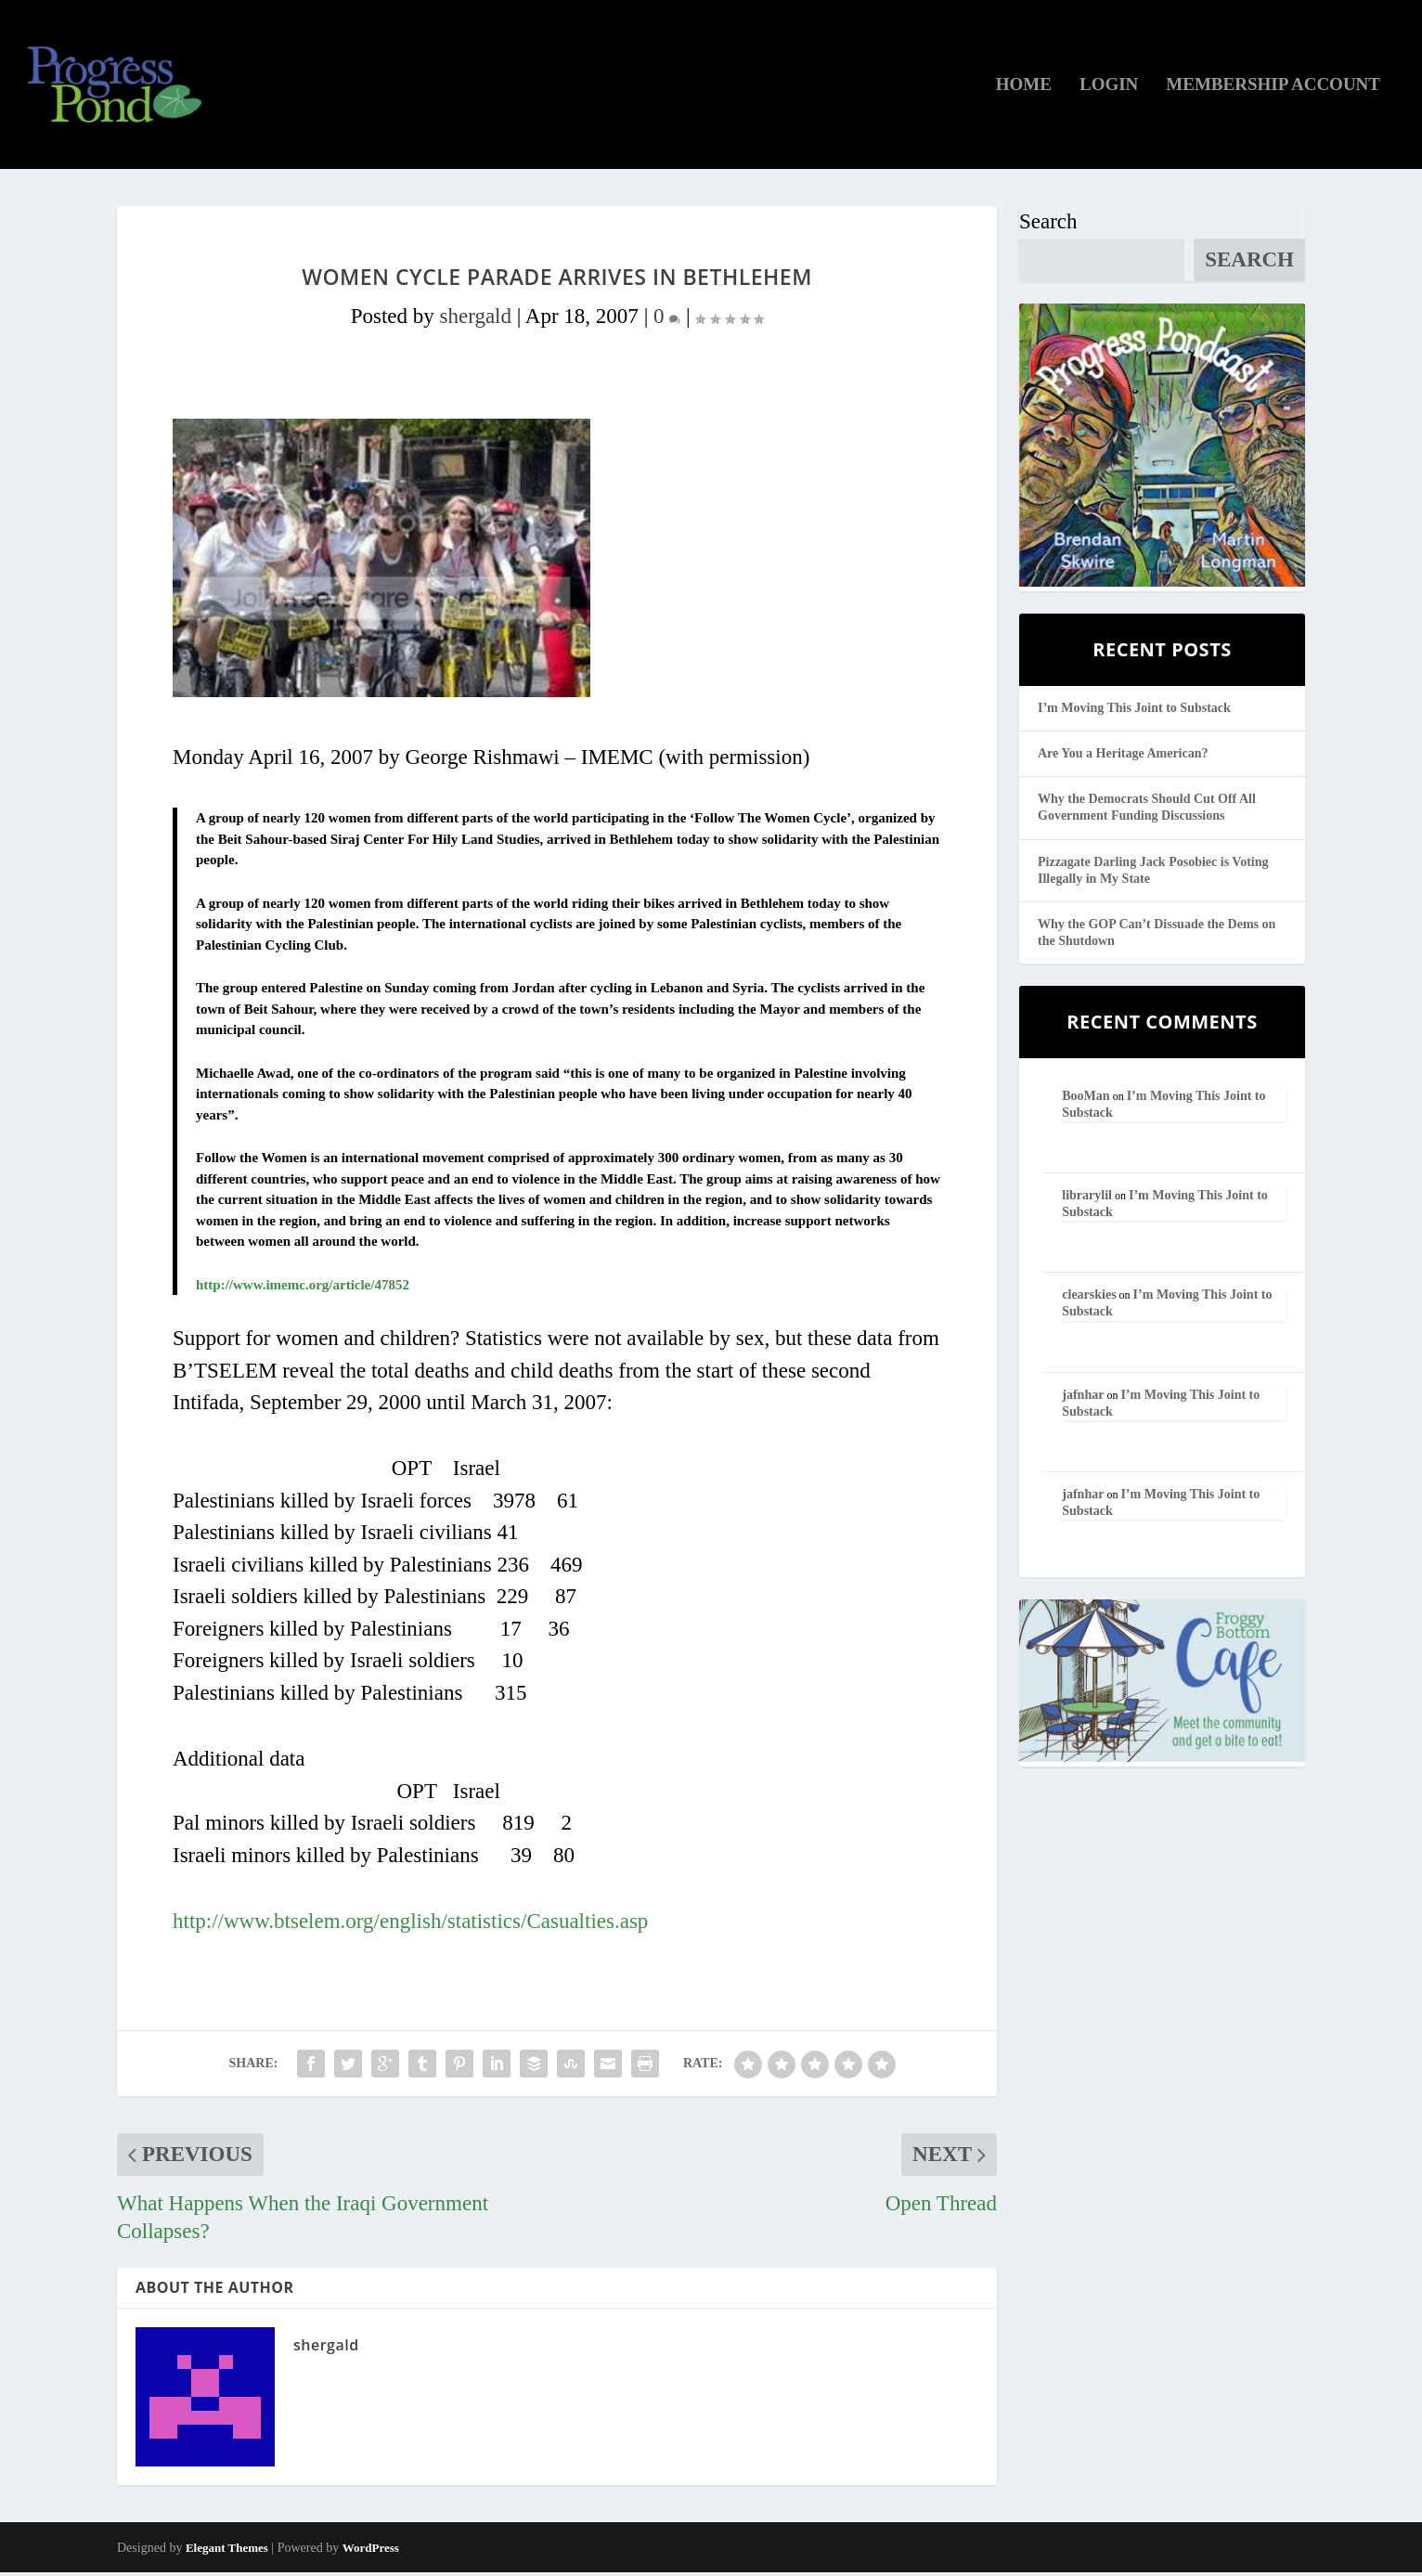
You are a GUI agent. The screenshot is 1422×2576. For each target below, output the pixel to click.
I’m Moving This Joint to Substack (1134, 711)
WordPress (371, 2551)
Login (1108, 88)
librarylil (1087, 1199)
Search (1048, 225)
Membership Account (1273, 88)
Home (1024, 88)
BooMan (1085, 1099)
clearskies (1089, 1298)
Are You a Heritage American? (1123, 757)
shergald (475, 319)
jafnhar (1083, 1398)
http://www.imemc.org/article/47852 (302, 1287)
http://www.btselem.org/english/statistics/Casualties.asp (410, 1924)
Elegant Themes (227, 2551)
